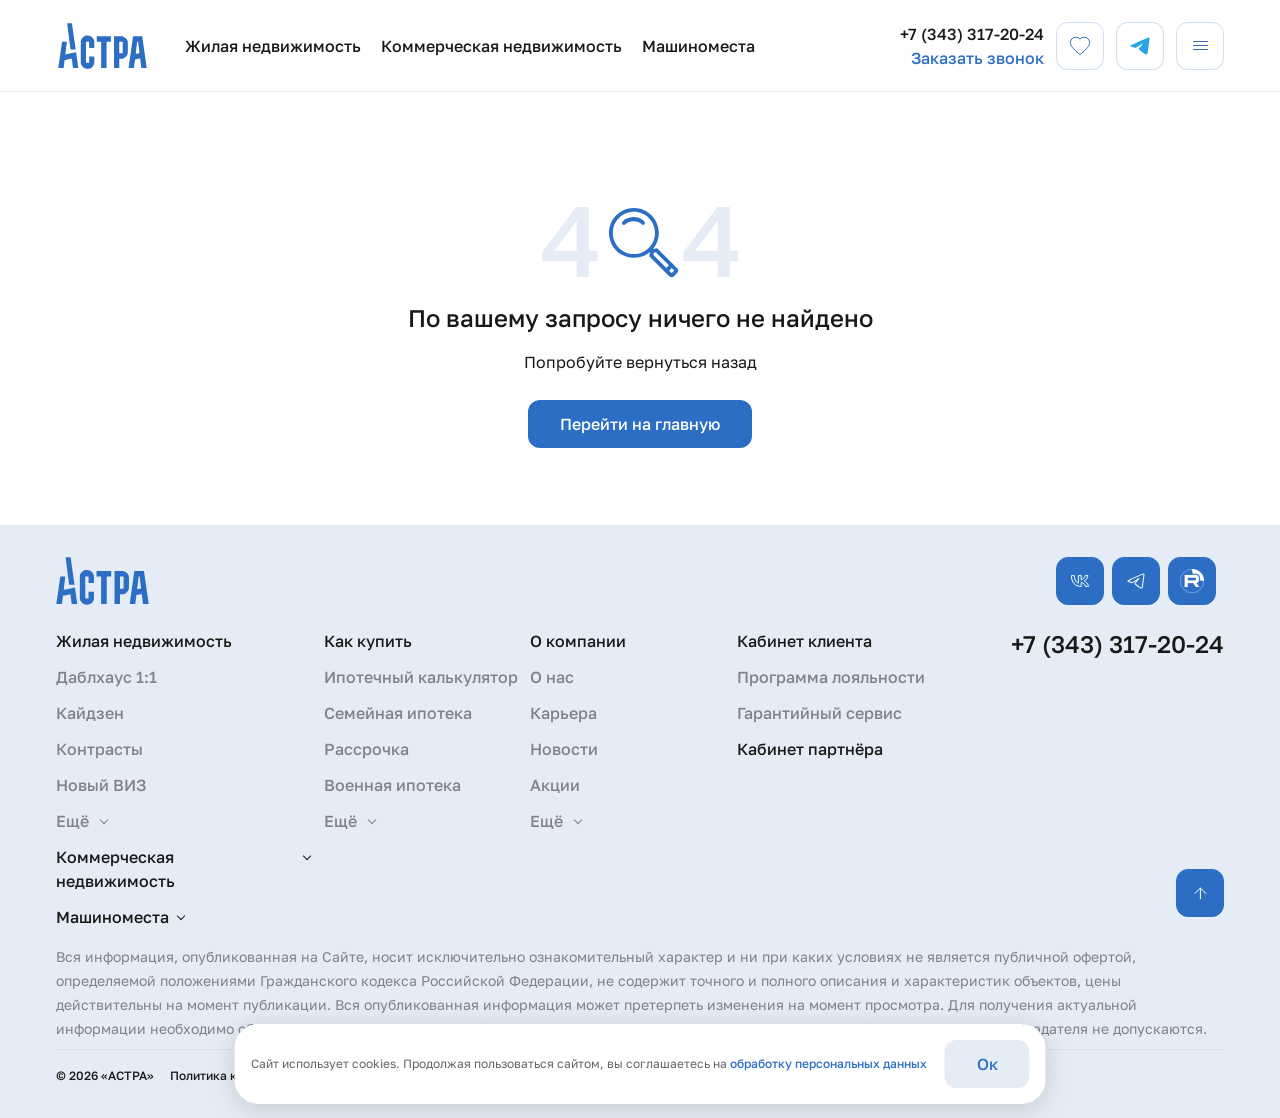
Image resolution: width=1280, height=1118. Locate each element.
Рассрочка (366, 749)
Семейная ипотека (398, 713)
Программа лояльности (831, 677)
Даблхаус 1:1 (106, 677)
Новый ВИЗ (101, 785)
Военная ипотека (392, 785)
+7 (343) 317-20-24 (972, 34)
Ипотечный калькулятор (421, 677)
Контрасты (99, 749)
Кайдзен (90, 713)
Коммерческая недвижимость (501, 46)
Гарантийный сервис (819, 713)
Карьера (563, 713)
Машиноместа (698, 46)
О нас (552, 677)
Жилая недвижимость (273, 46)
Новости (564, 749)
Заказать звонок (977, 58)
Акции (555, 785)
